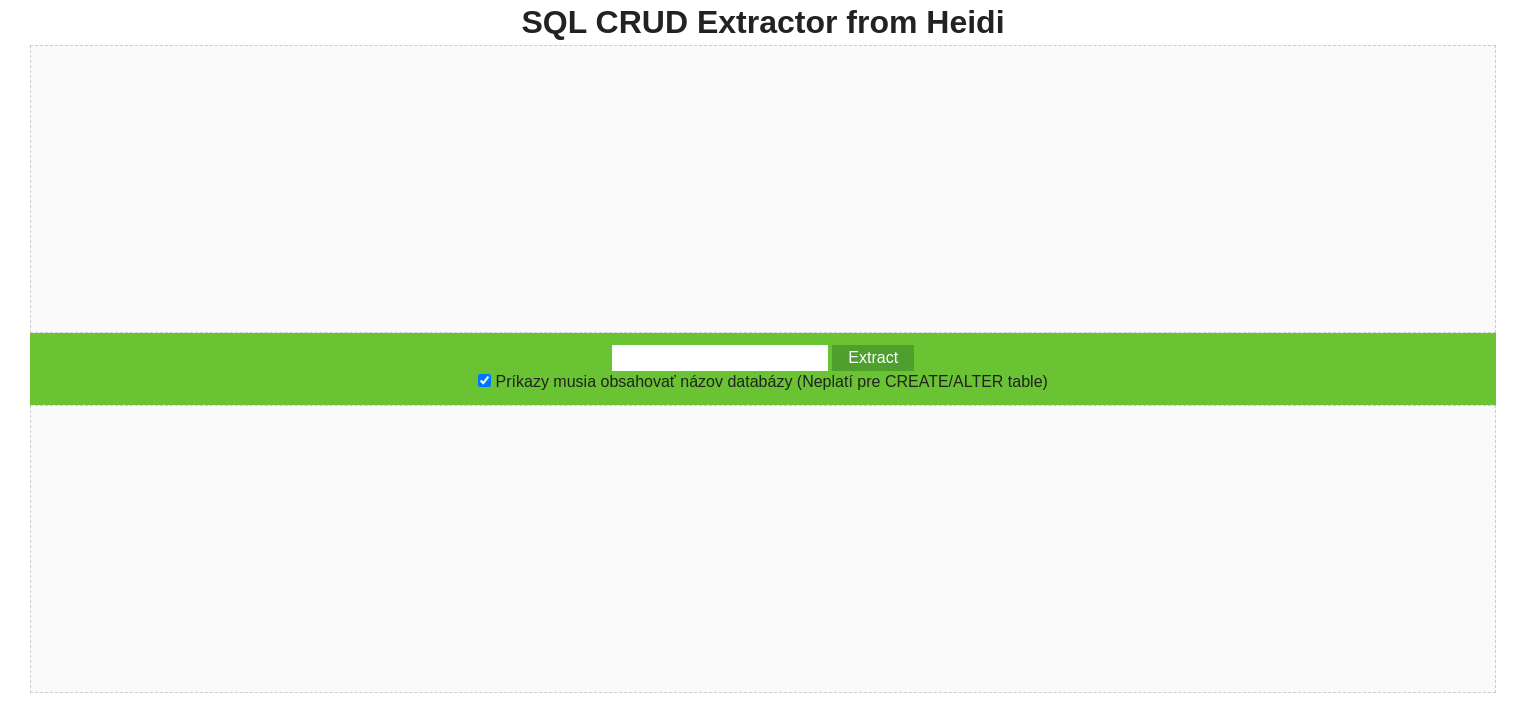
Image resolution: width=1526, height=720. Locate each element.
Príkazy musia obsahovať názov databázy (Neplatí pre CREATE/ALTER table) (772, 381)
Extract (873, 357)
